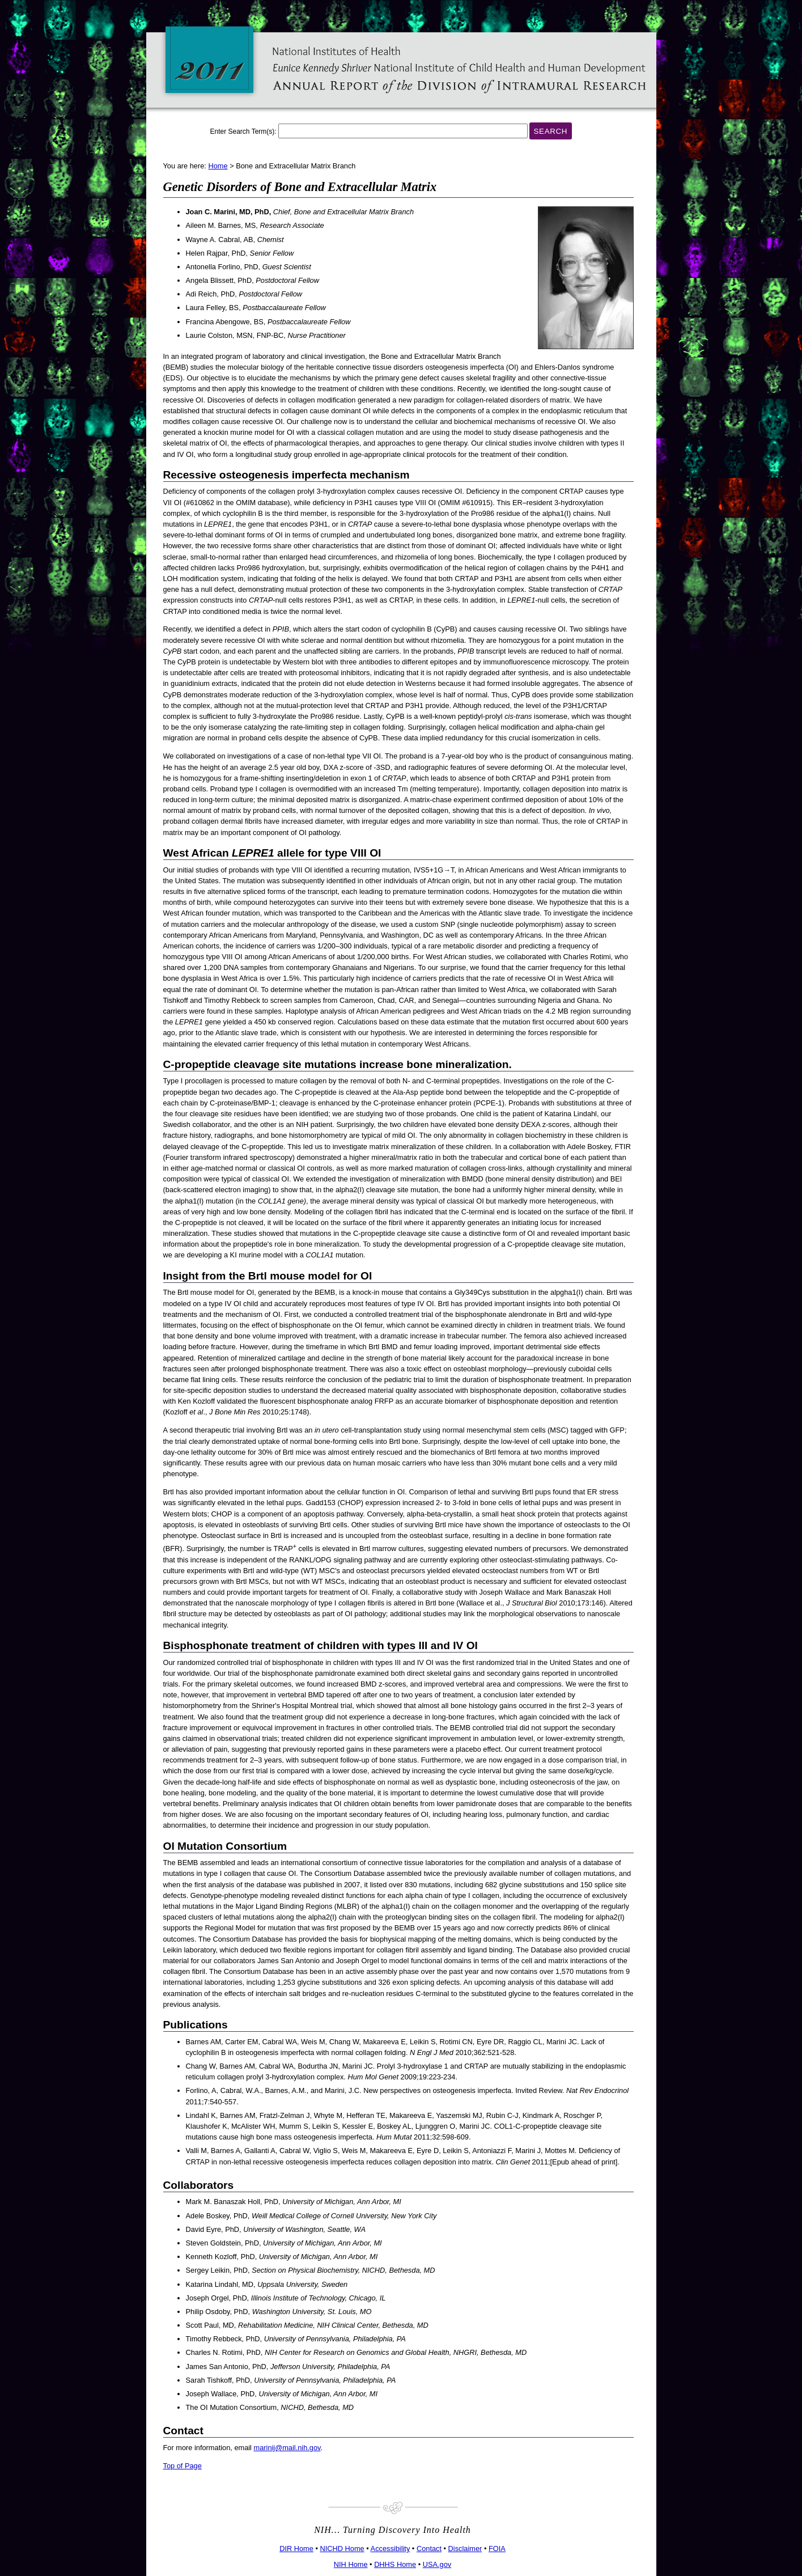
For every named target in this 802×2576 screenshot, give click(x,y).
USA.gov (437, 2564)
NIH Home (351, 2564)
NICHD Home (342, 2548)
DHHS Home (395, 2564)
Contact (429, 2548)
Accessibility (390, 2548)
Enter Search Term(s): (243, 131)
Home (217, 166)
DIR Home (296, 2548)
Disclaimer (465, 2548)
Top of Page (182, 2465)
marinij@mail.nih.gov (287, 2447)
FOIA (497, 2548)
